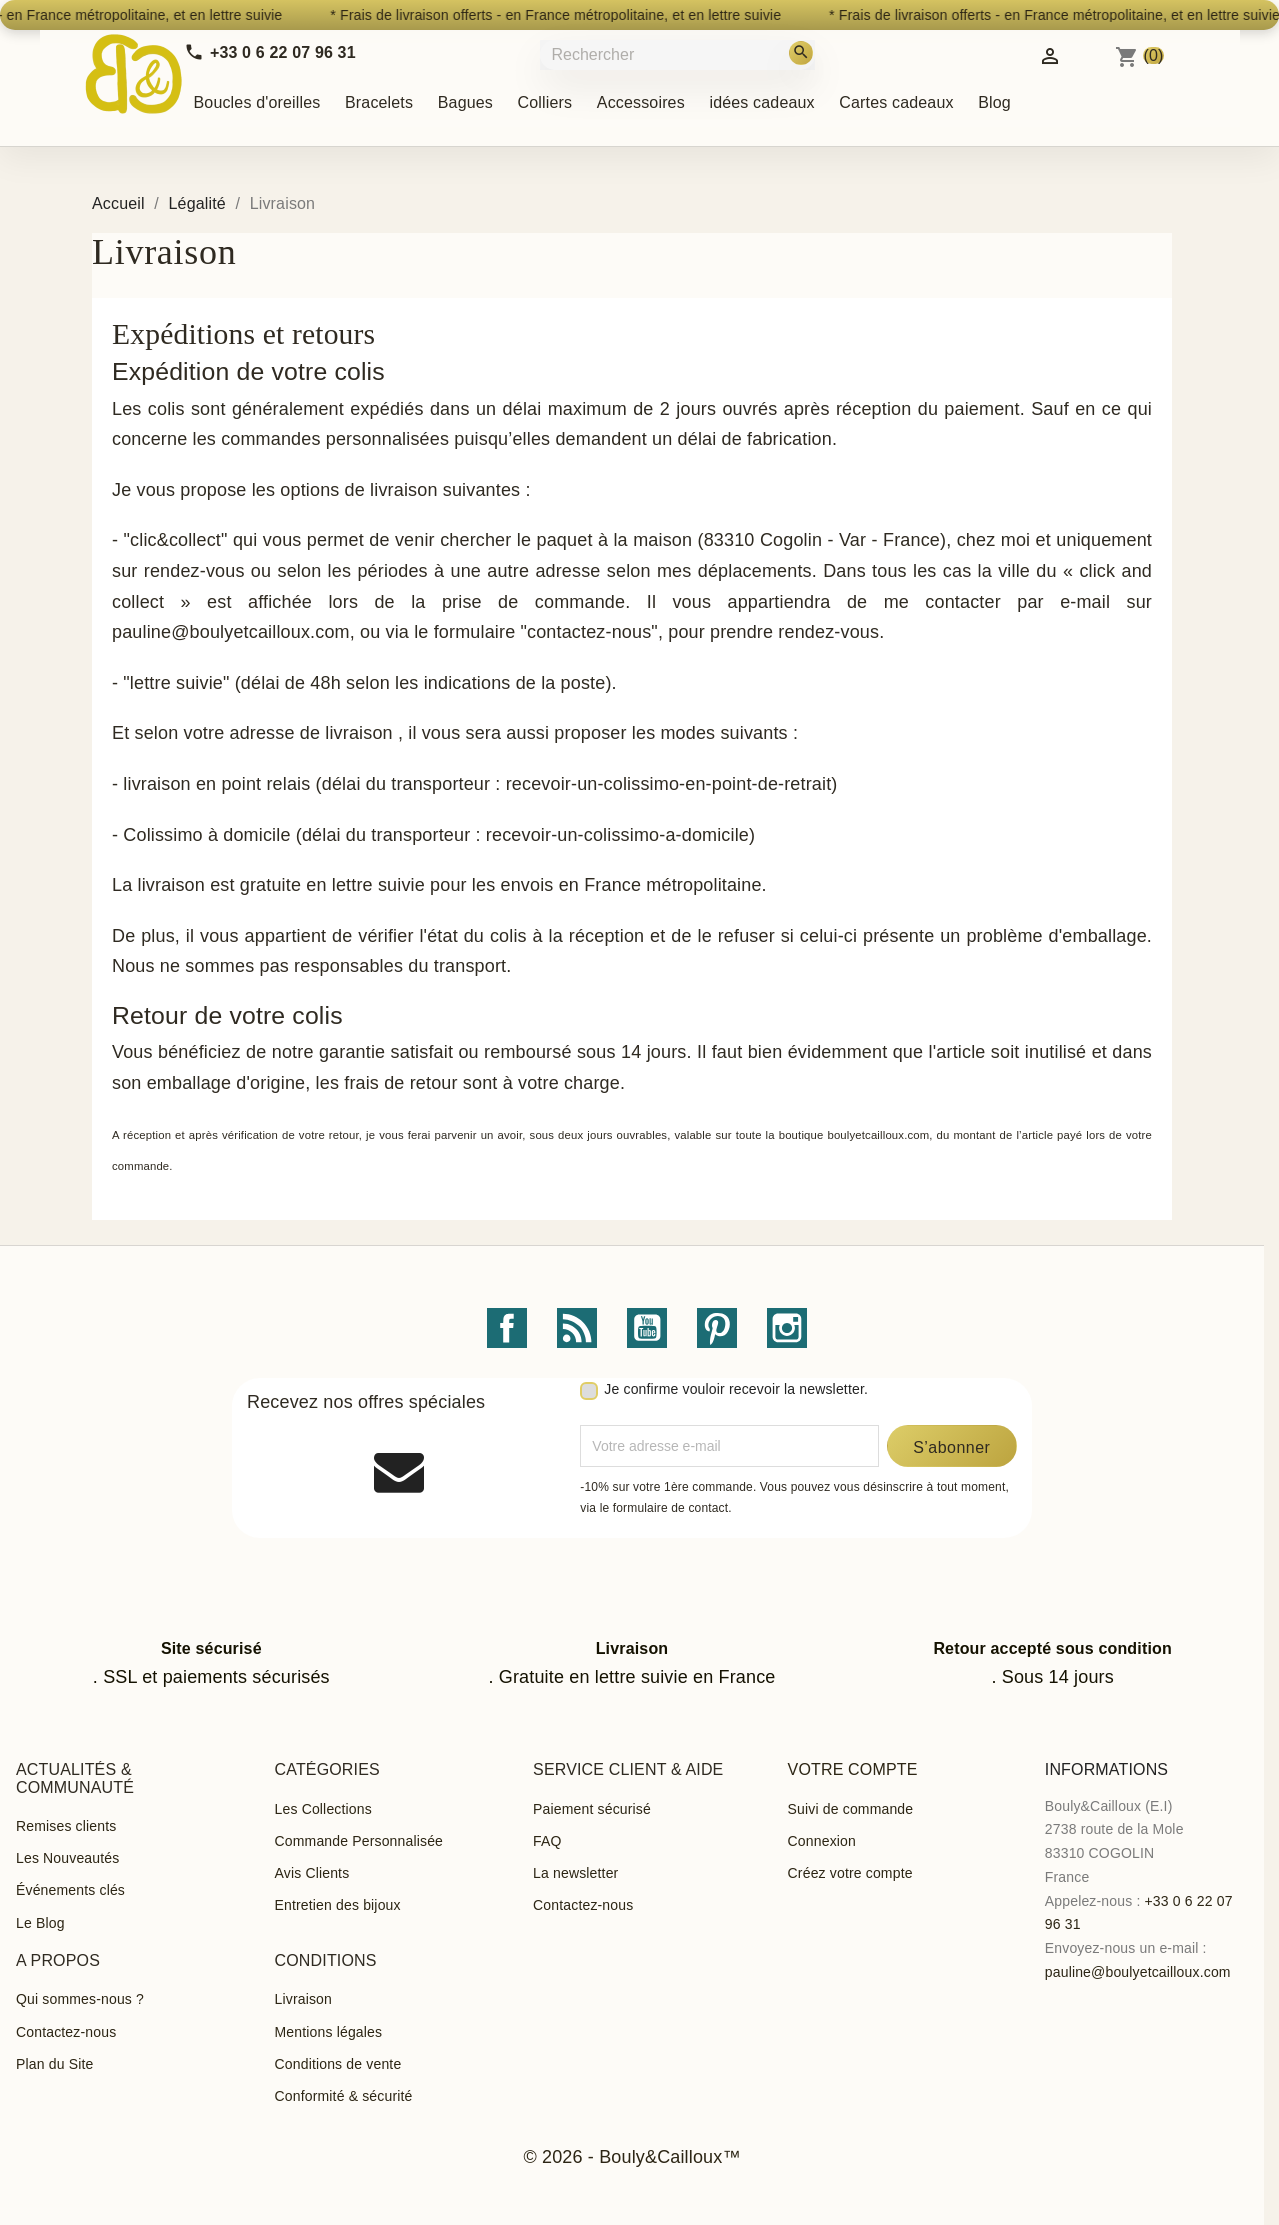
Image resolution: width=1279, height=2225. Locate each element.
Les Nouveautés (67, 1858)
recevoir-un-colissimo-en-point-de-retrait (669, 784)
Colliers (545, 102)
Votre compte (853, 1769)
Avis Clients (312, 1873)
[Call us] (270, 52)
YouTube (647, 1328)
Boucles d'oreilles (257, 102)
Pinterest (717, 1328)
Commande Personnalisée (359, 1841)
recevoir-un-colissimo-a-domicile (617, 835)
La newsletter (575, 1873)
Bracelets (379, 102)
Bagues (465, 102)
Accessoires (641, 102)
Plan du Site (54, 2064)
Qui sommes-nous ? (80, 1999)
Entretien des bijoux (338, 1905)
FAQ (547, 1841)
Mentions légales (329, 2032)
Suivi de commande (851, 1809)
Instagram (787, 1328)
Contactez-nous (583, 1905)
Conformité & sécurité (344, 2096)
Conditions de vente (338, 2064)
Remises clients (66, 1826)
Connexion (822, 1841)
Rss (577, 1328)
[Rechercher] (679, 54)
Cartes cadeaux (896, 102)
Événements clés (70, 1890)
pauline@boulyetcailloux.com (1138, 1972)
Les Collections (323, 1809)
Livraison (303, 1999)
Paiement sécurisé (592, 1809)
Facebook (507, 1328)
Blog (994, 102)
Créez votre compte (850, 1873)
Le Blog (40, 1923)
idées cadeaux (761, 102)
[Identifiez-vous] (1050, 54)
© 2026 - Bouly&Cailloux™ (631, 2157)
